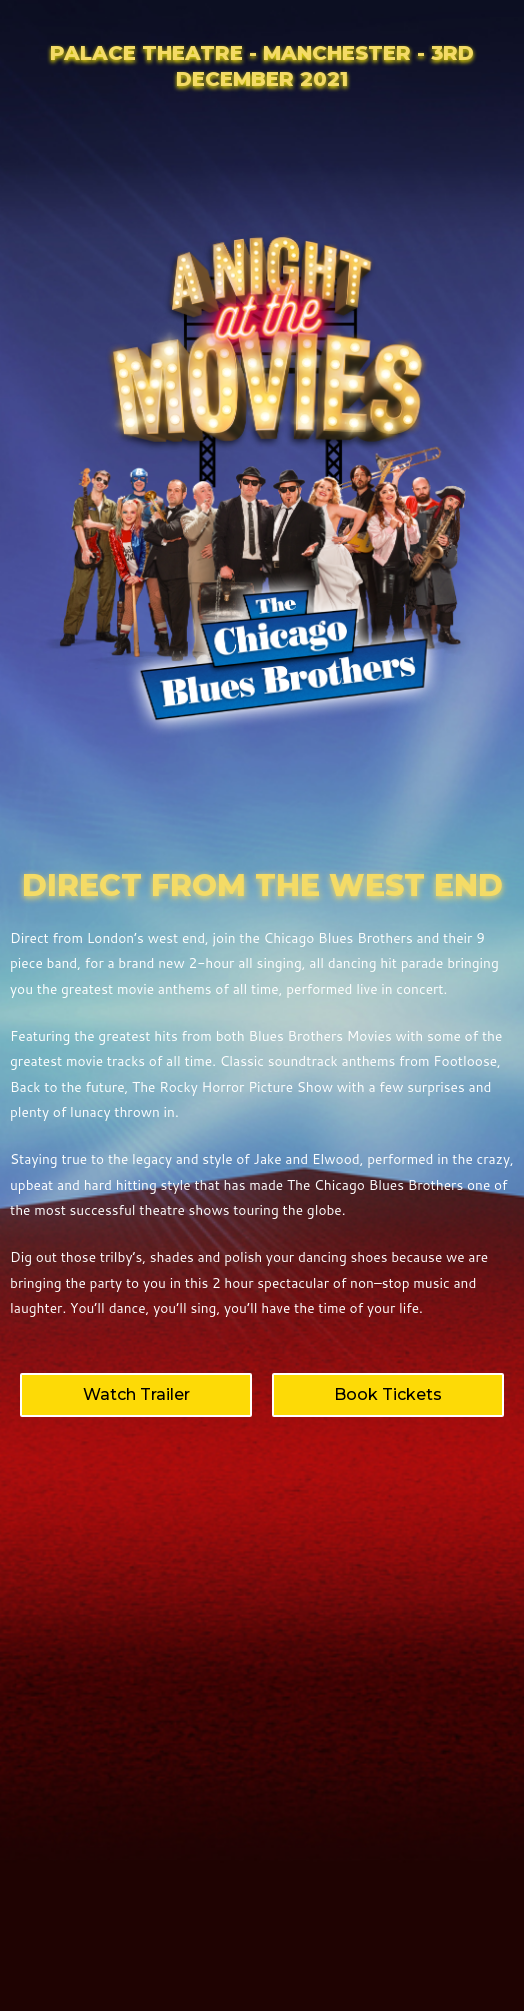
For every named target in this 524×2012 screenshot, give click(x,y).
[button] (136, 1395)
